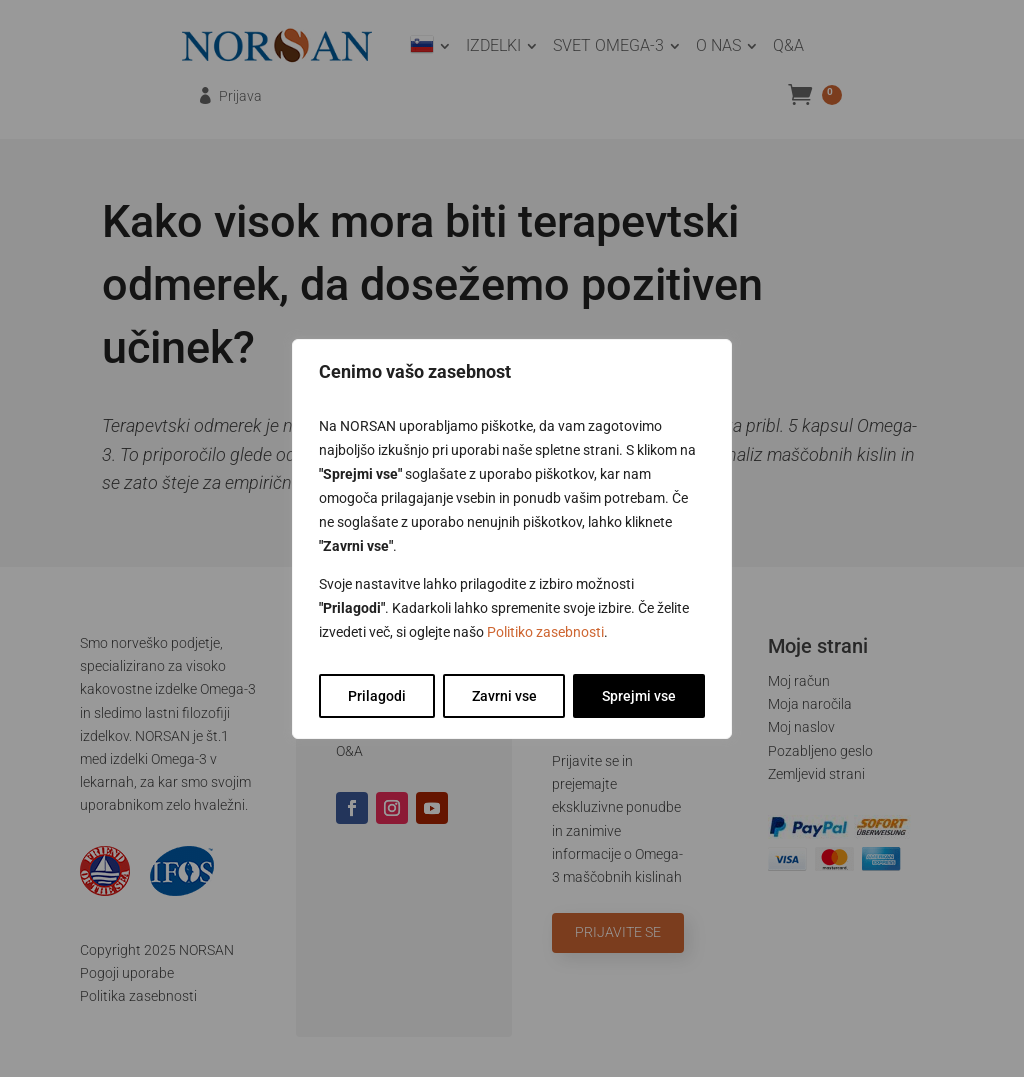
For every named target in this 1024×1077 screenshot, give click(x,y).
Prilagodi (377, 696)
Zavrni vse (504, 696)
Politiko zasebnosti (545, 632)
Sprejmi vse (639, 696)
